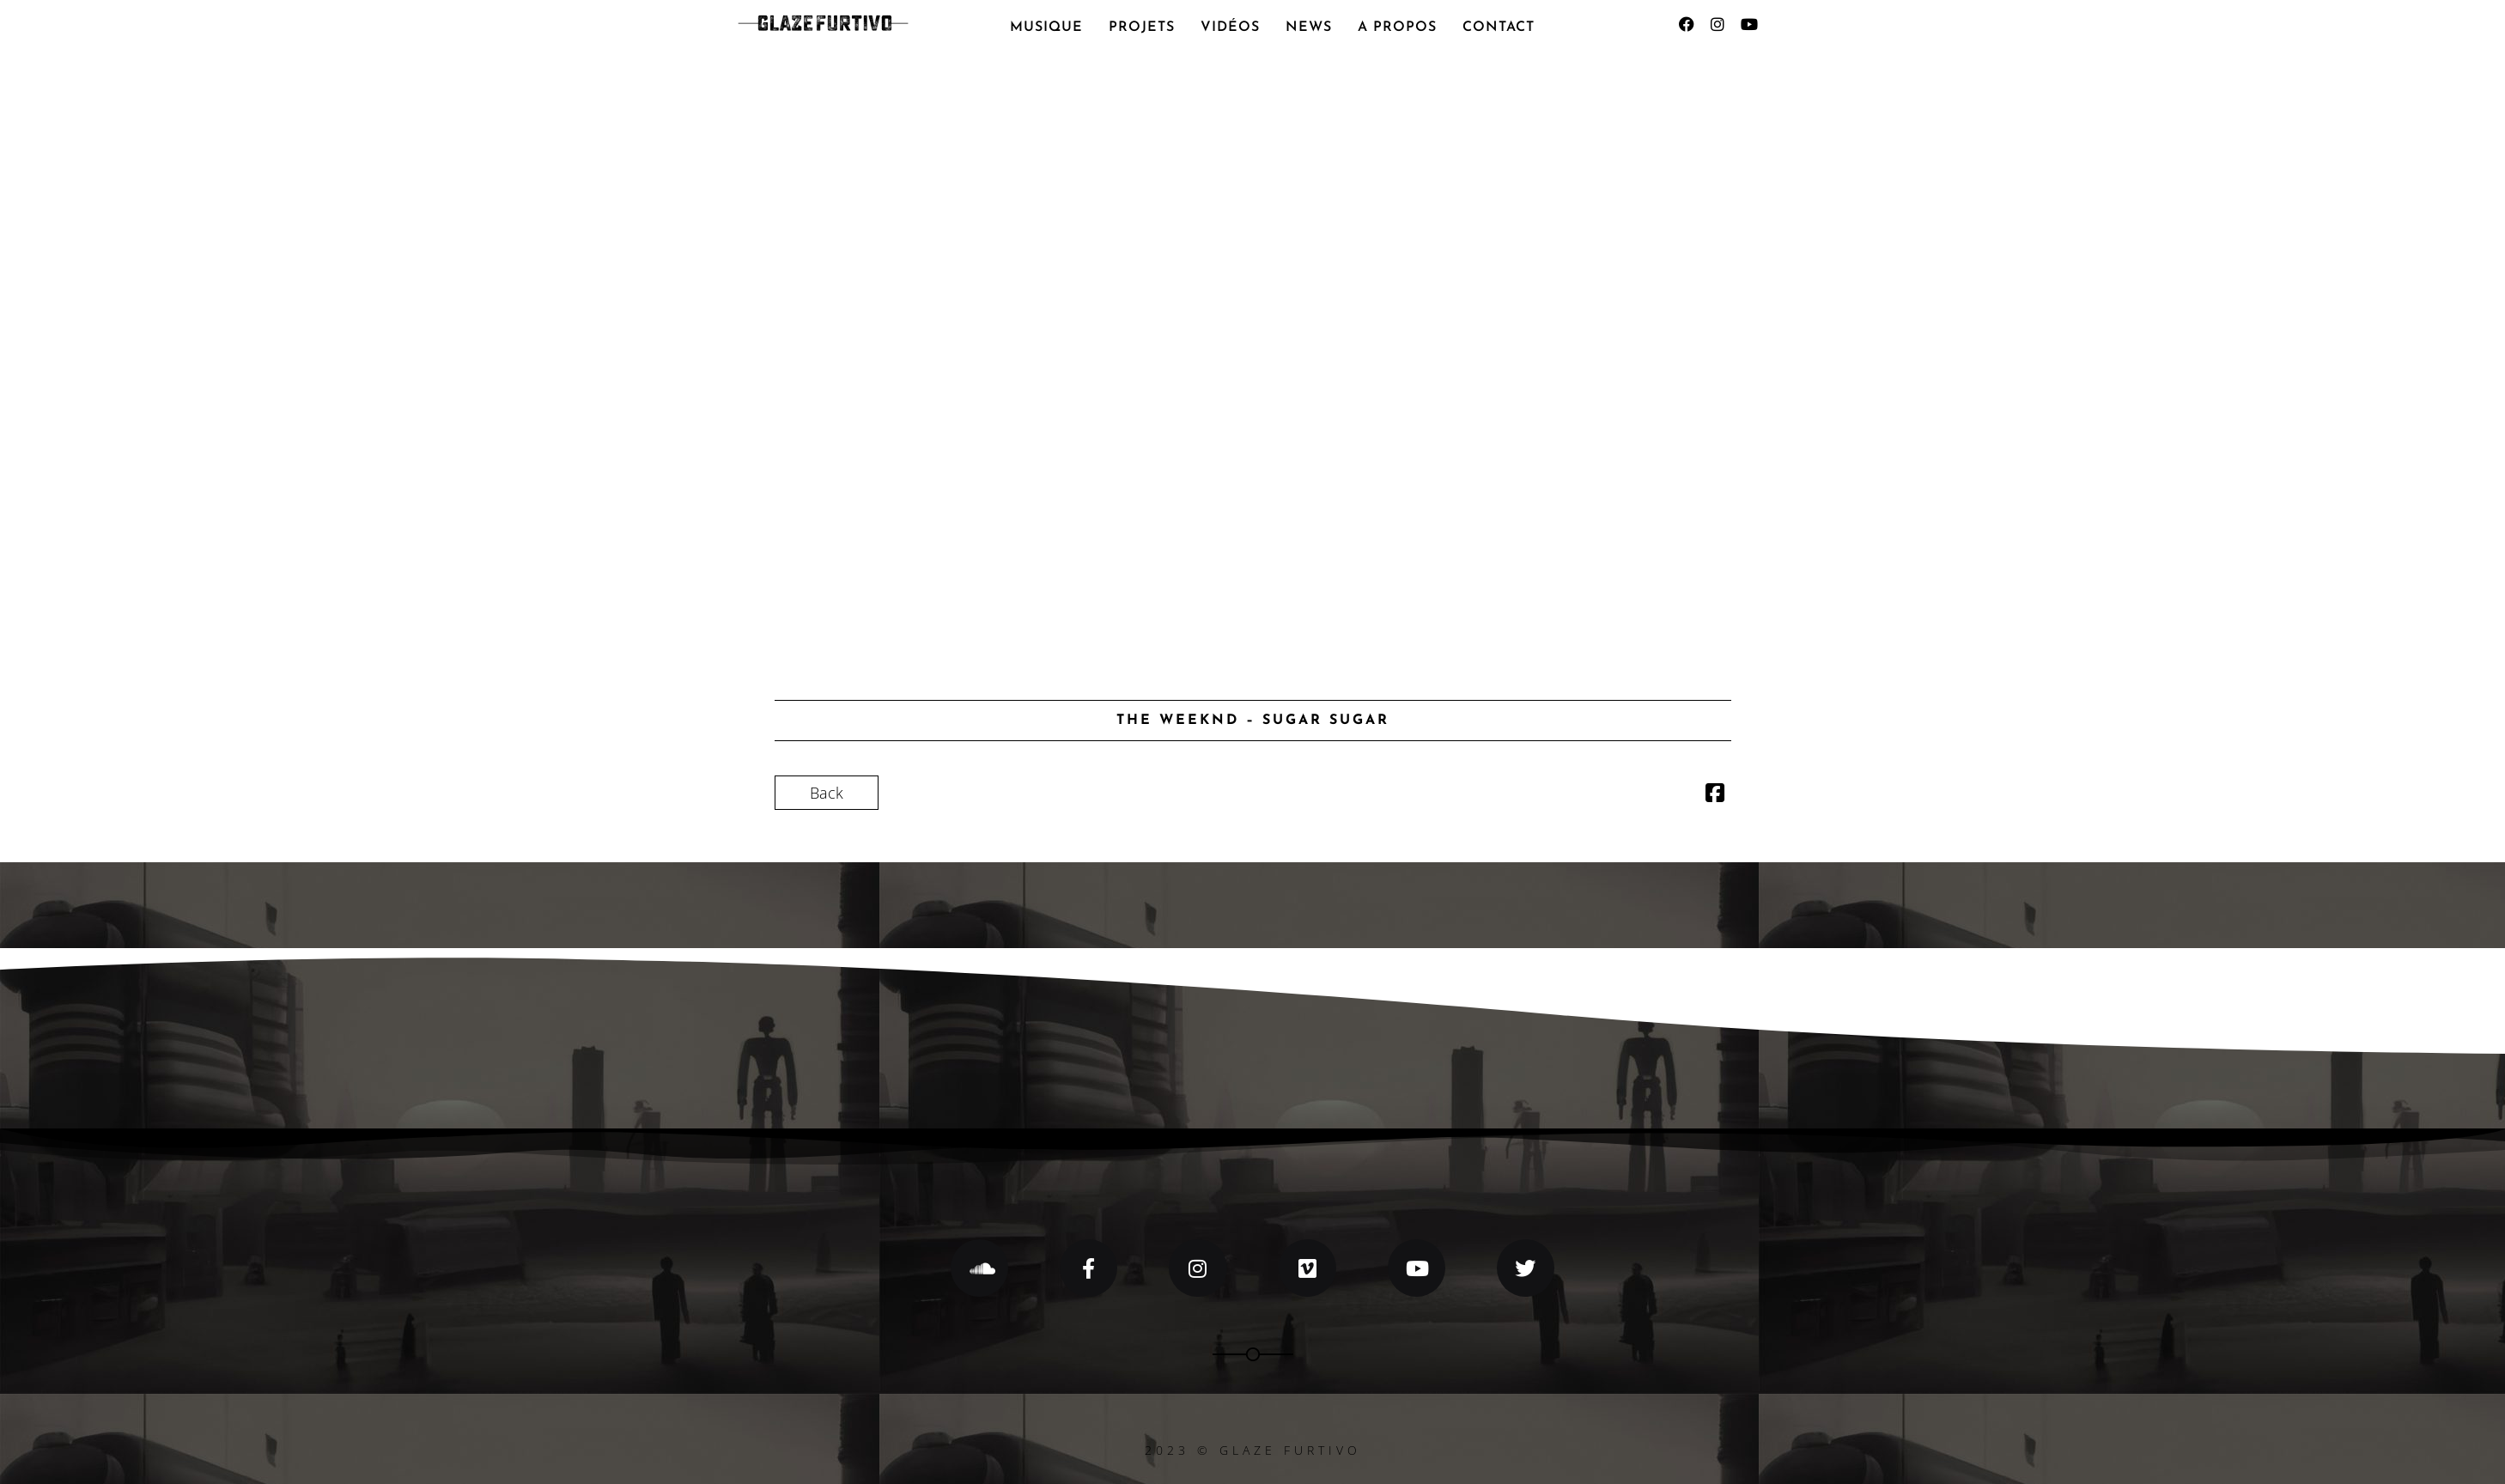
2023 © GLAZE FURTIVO (1253, 1450)
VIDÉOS (1230, 27)
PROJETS (1142, 27)
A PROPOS (1397, 27)
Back (826, 792)
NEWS (1309, 27)
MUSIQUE (1046, 27)
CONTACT (1498, 27)
